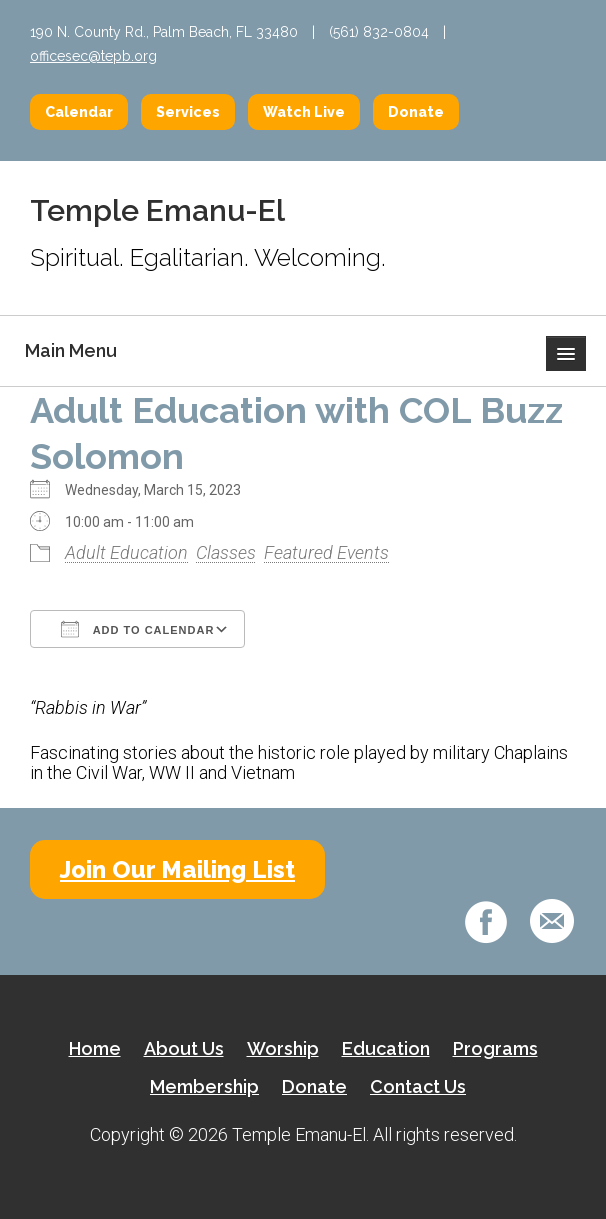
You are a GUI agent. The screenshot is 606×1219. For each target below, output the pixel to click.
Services (188, 112)
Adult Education (126, 552)
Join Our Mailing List (177, 869)
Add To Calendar (137, 629)
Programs (495, 1048)
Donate (416, 112)
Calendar (79, 112)
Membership (204, 1086)
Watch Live (304, 112)
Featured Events (326, 552)
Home (95, 1048)
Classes (226, 552)
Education (386, 1048)
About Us (184, 1048)
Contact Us (418, 1086)
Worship (283, 1048)
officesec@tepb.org (93, 56)
